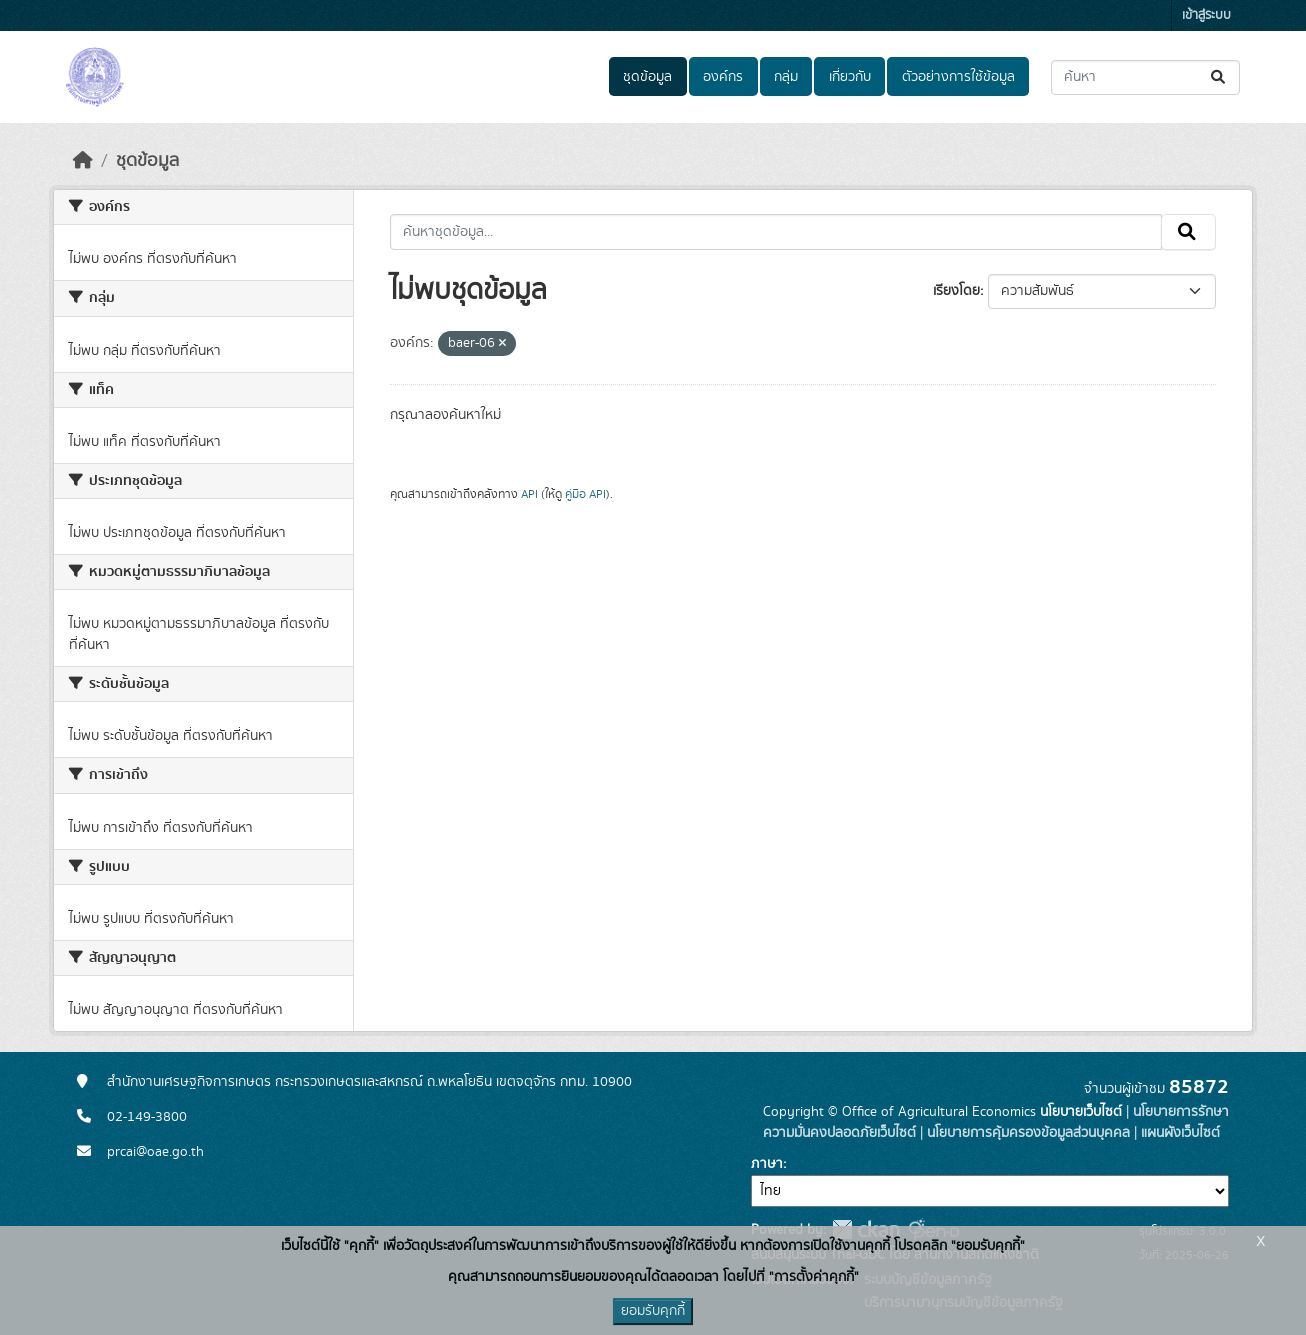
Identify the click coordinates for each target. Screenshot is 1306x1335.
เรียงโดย (956, 291)
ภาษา (767, 1164)
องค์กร (723, 77)
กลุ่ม (786, 77)
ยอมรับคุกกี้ (653, 1311)
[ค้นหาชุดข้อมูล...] (1145, 77)
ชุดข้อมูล (647, 77)
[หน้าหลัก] (83, 161)
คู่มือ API (585, 494)
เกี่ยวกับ (850, 77)
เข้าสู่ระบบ (1206, 15)
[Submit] (1219, 77)
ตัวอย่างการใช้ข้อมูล (958, 77)
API (529, 494)
